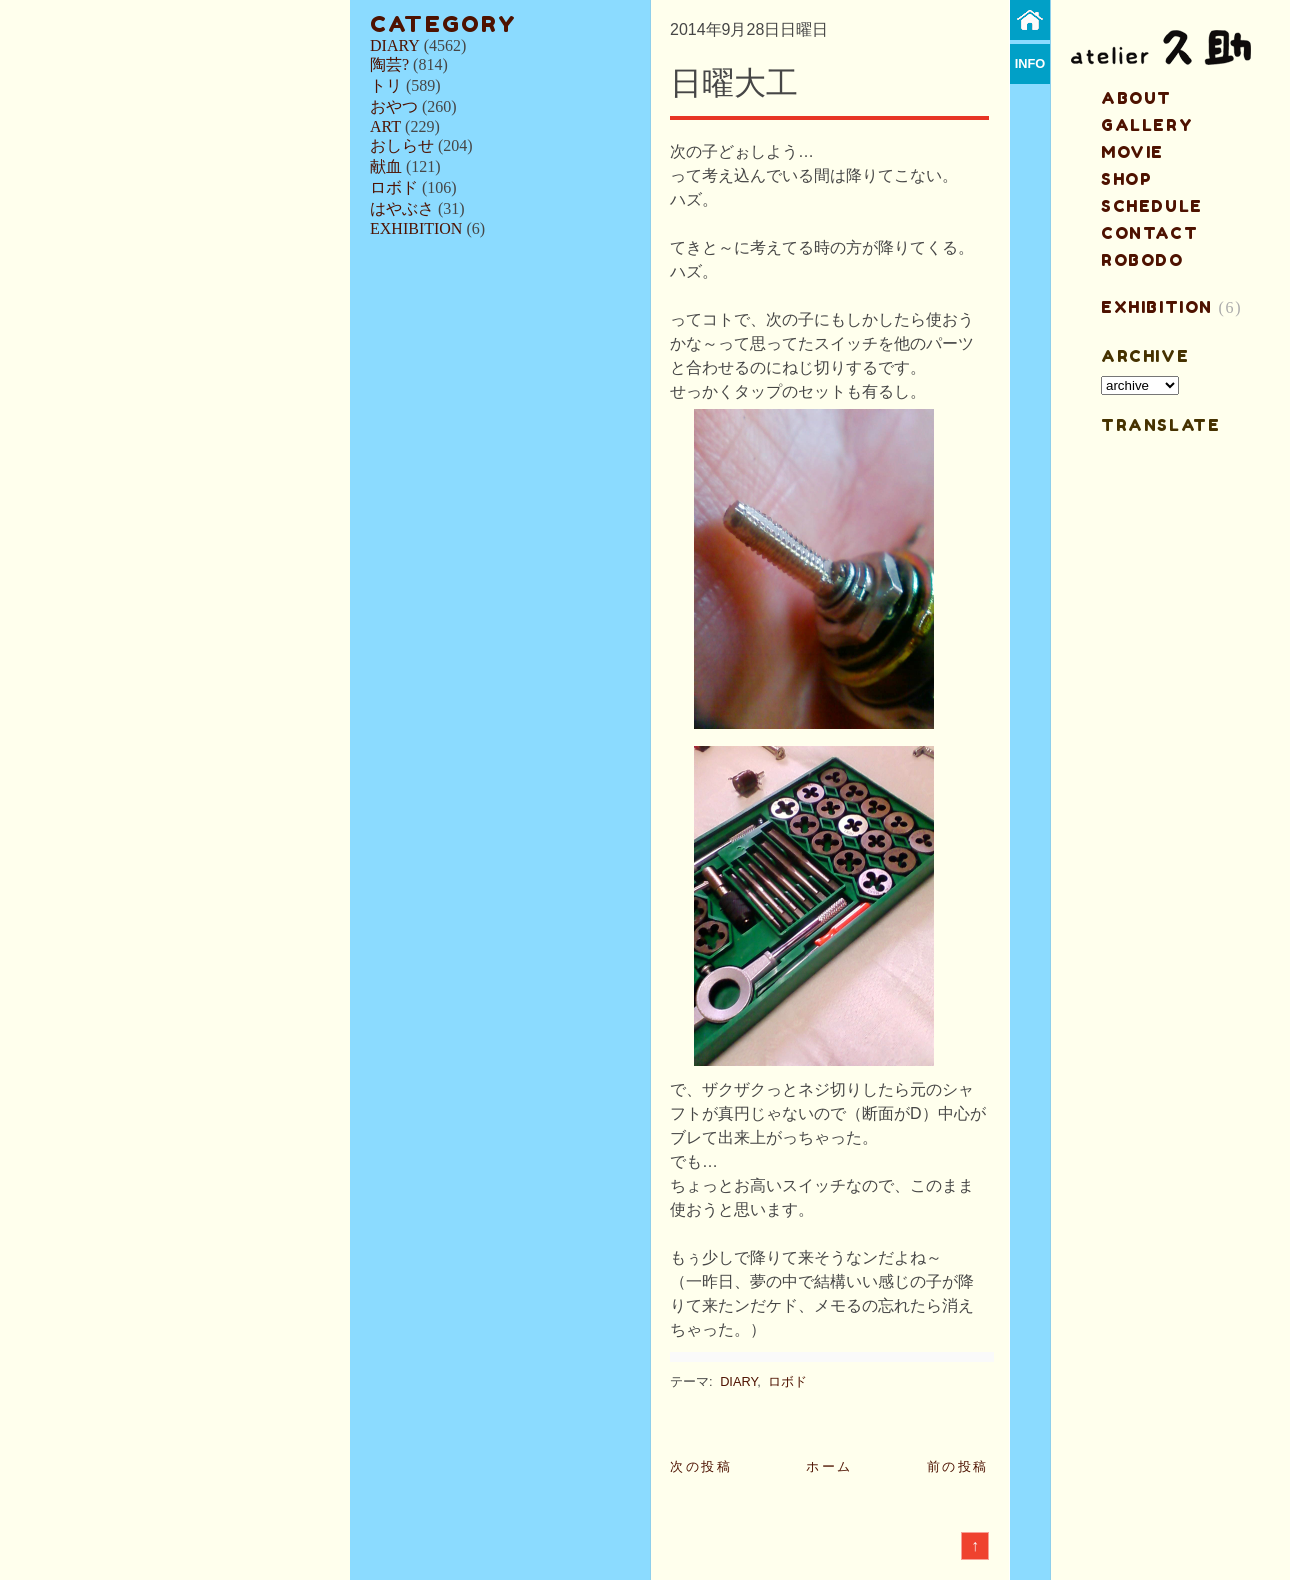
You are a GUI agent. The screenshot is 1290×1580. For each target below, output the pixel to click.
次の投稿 (701, 1466)
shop (1126, 179)
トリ (386, 85)
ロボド (394, 187)
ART (385, 126)
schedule (1152, 206)
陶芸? (389, 64)
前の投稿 (958, 1466)
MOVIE (1132, 152)
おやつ (394, 106)
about (1136, 98)
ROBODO (1142, 260)
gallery (1147, 125)
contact (1149, 233)
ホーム (829, 1466)
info (1030, 63)
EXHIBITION (416, 228)
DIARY (395, 45)
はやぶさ (402, 208)
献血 (386, 166)
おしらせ (402, 145)
